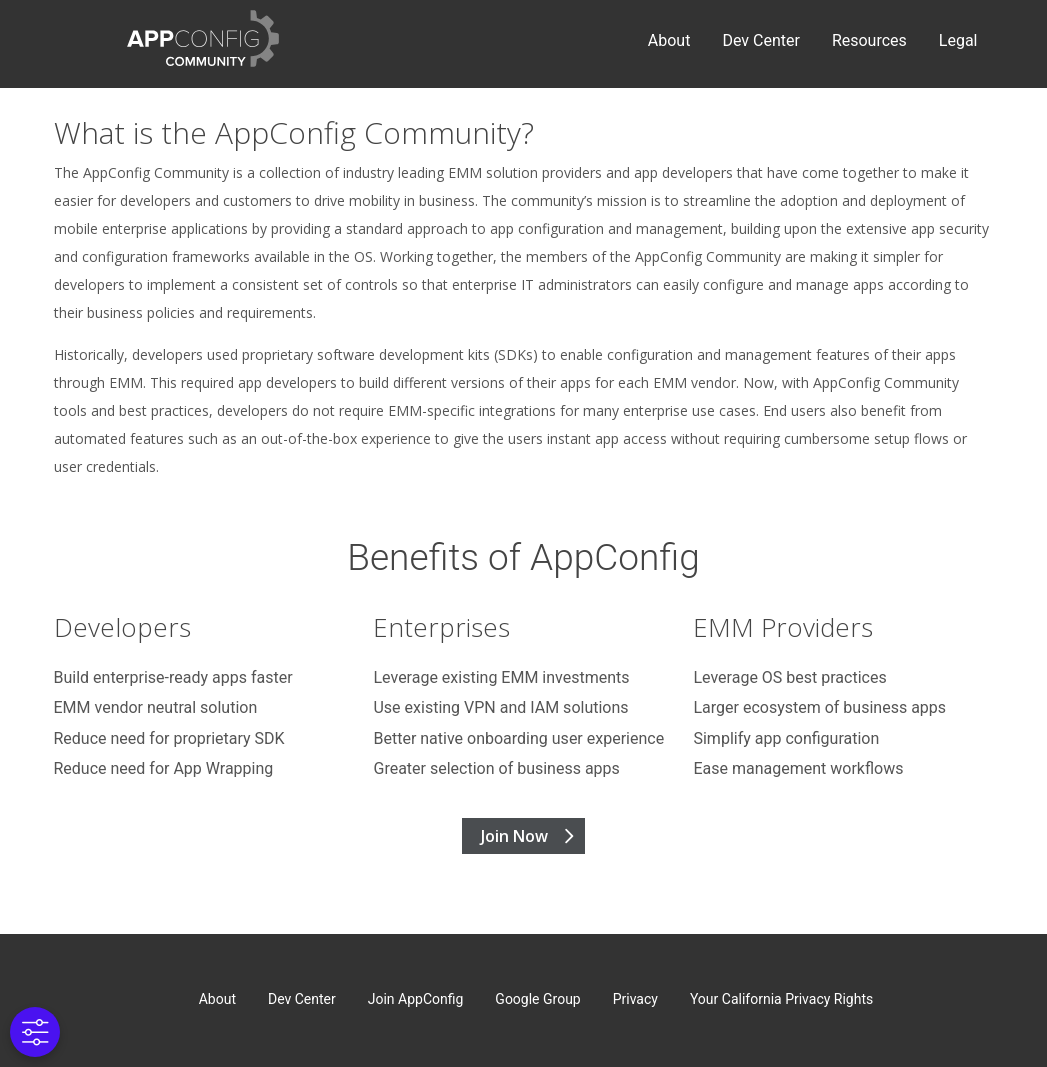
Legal (958, 40)
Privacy (635, 999)
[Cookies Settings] (35, 1032)
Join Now (514, 836)
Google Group (537, 999)
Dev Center (760, 40)
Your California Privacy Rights (781, 999)
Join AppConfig (416, 999)
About (669, 40)
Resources (869, 40)
